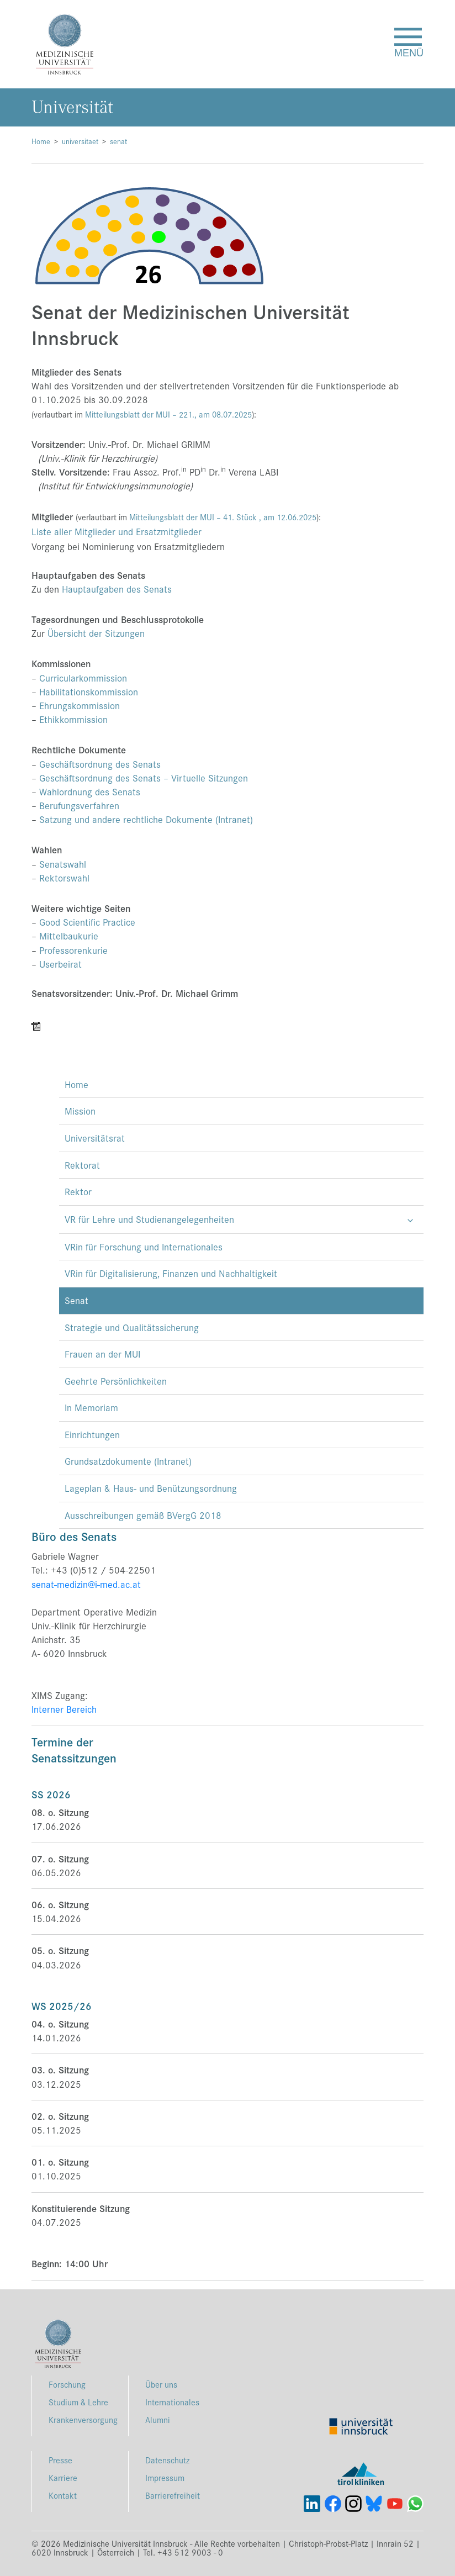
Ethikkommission (73, 719)
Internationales (172, 2402)
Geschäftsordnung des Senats (100, 763)
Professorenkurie (73, 950)
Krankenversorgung (83, 2419)
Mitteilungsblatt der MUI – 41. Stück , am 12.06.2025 (222, 516)
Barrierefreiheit (172, 2495)
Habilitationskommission (88, 691)
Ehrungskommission (79, 705)
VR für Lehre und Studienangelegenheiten (149, 1219)
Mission (80, 1110)
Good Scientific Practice (87, 921)
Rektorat (82, 1164)
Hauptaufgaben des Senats (117, 588)
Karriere (63, 2477)
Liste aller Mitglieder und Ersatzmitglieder (116, 531)
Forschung (67, 2384)
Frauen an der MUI (102, 1353)
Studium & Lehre (78, 2402)
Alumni (157, 2419)
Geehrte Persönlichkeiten (116, 1380)
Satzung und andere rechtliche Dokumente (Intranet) (146, 819)
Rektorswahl (65, 877)
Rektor (78, 1191)
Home (40, 141)
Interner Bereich (64, 1708)
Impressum (164, 2477)
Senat (76, 1300)
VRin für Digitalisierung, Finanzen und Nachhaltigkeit (171, 1273)
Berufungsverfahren (79, 805)
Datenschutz (167, 2460)
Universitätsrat (95, 1137)
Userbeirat (60, 963)
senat (118, 141)
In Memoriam (91, 1407)
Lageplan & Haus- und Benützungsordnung (151, 1488)
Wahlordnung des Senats (89, 791)
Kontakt (63, 2495)
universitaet (80, 141)
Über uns (161, 2384)
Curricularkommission (83, 677)
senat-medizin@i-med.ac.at (86, 1584)
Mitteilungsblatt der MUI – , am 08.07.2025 (168, 414)
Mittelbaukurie (68, 935)
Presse (60, 2460)
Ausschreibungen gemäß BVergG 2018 (143, 1515)
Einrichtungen (92, 1434)
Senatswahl (62, 863)
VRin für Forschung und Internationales (144, 1246)
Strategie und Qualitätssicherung (132, 1327)
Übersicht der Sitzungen (96, 633)
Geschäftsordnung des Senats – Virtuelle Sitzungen (143, 777)
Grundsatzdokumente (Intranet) (128, 1461)
